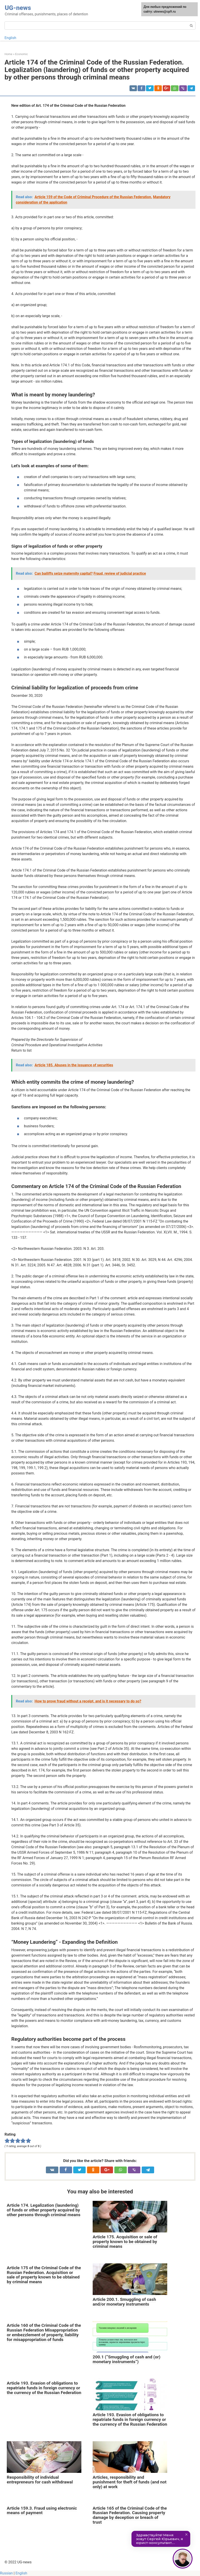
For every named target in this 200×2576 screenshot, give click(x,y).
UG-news (18, 8)
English (10, 38)
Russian (6, 2573)
